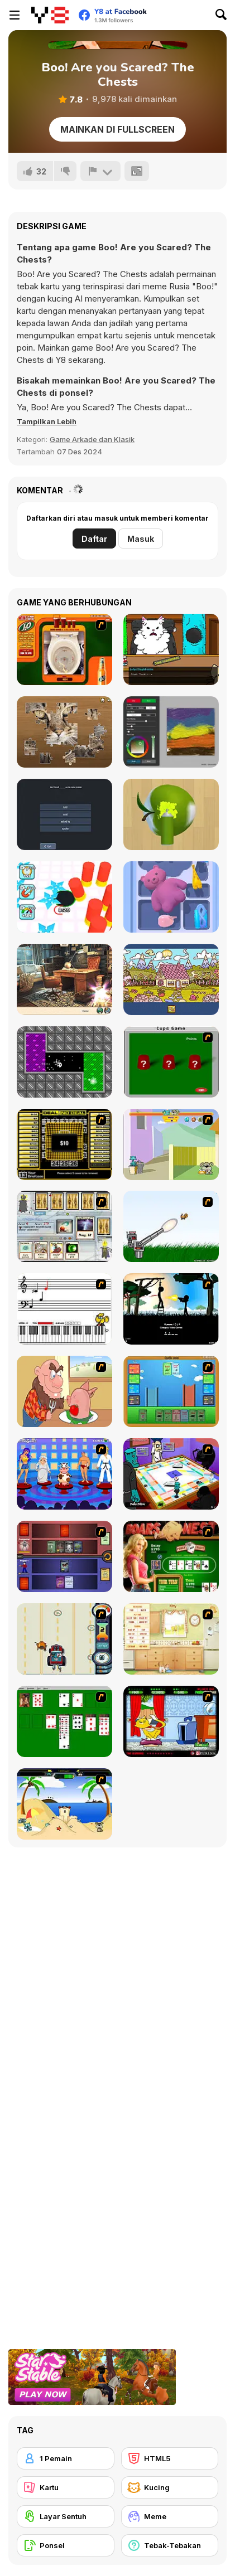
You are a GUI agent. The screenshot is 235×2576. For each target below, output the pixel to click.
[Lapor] (100, 171)
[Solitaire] (64, 1721)
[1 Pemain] (65, 2458)
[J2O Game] (64, 649)
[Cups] (171, 1062)
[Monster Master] (64, 1556)
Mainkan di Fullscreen (117, 129)
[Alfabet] (171, 979)
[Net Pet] (171, 1639)
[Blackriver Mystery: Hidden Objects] (64, 979)
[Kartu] (65, 2487)
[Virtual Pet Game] (171, 1721)
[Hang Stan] (64, 1391)
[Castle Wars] (171, 1391)
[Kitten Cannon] (171, 1226)
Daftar (94, 539)
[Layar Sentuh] (65, 2516)
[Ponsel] (65, 2545)
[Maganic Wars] (64, 1226)
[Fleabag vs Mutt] (171, 1144)
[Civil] (171, 1309)
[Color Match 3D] (171, 814)
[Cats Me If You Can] (64, 1639)
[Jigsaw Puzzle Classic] (64, 732)
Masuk (140, 539)
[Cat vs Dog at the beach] (64, 1804)
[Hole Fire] (64, 897)
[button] (46, 421)
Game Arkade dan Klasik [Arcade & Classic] (92, 439)
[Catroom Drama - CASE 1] (171, 649)
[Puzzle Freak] (171, 1474)
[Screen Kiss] (64, 1474)
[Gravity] (64, 1062)
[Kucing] (170, 2487)
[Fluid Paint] (171, 732)
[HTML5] (170, 2458)
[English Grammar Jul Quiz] (64, 814)
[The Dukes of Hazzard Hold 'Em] (171, 1556)
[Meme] (170, 2516)
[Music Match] (64, 1309)
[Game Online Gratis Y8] (50, 15)
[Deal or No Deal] (64, 1144)
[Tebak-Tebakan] (170, 2545)
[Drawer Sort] (171, 897)
